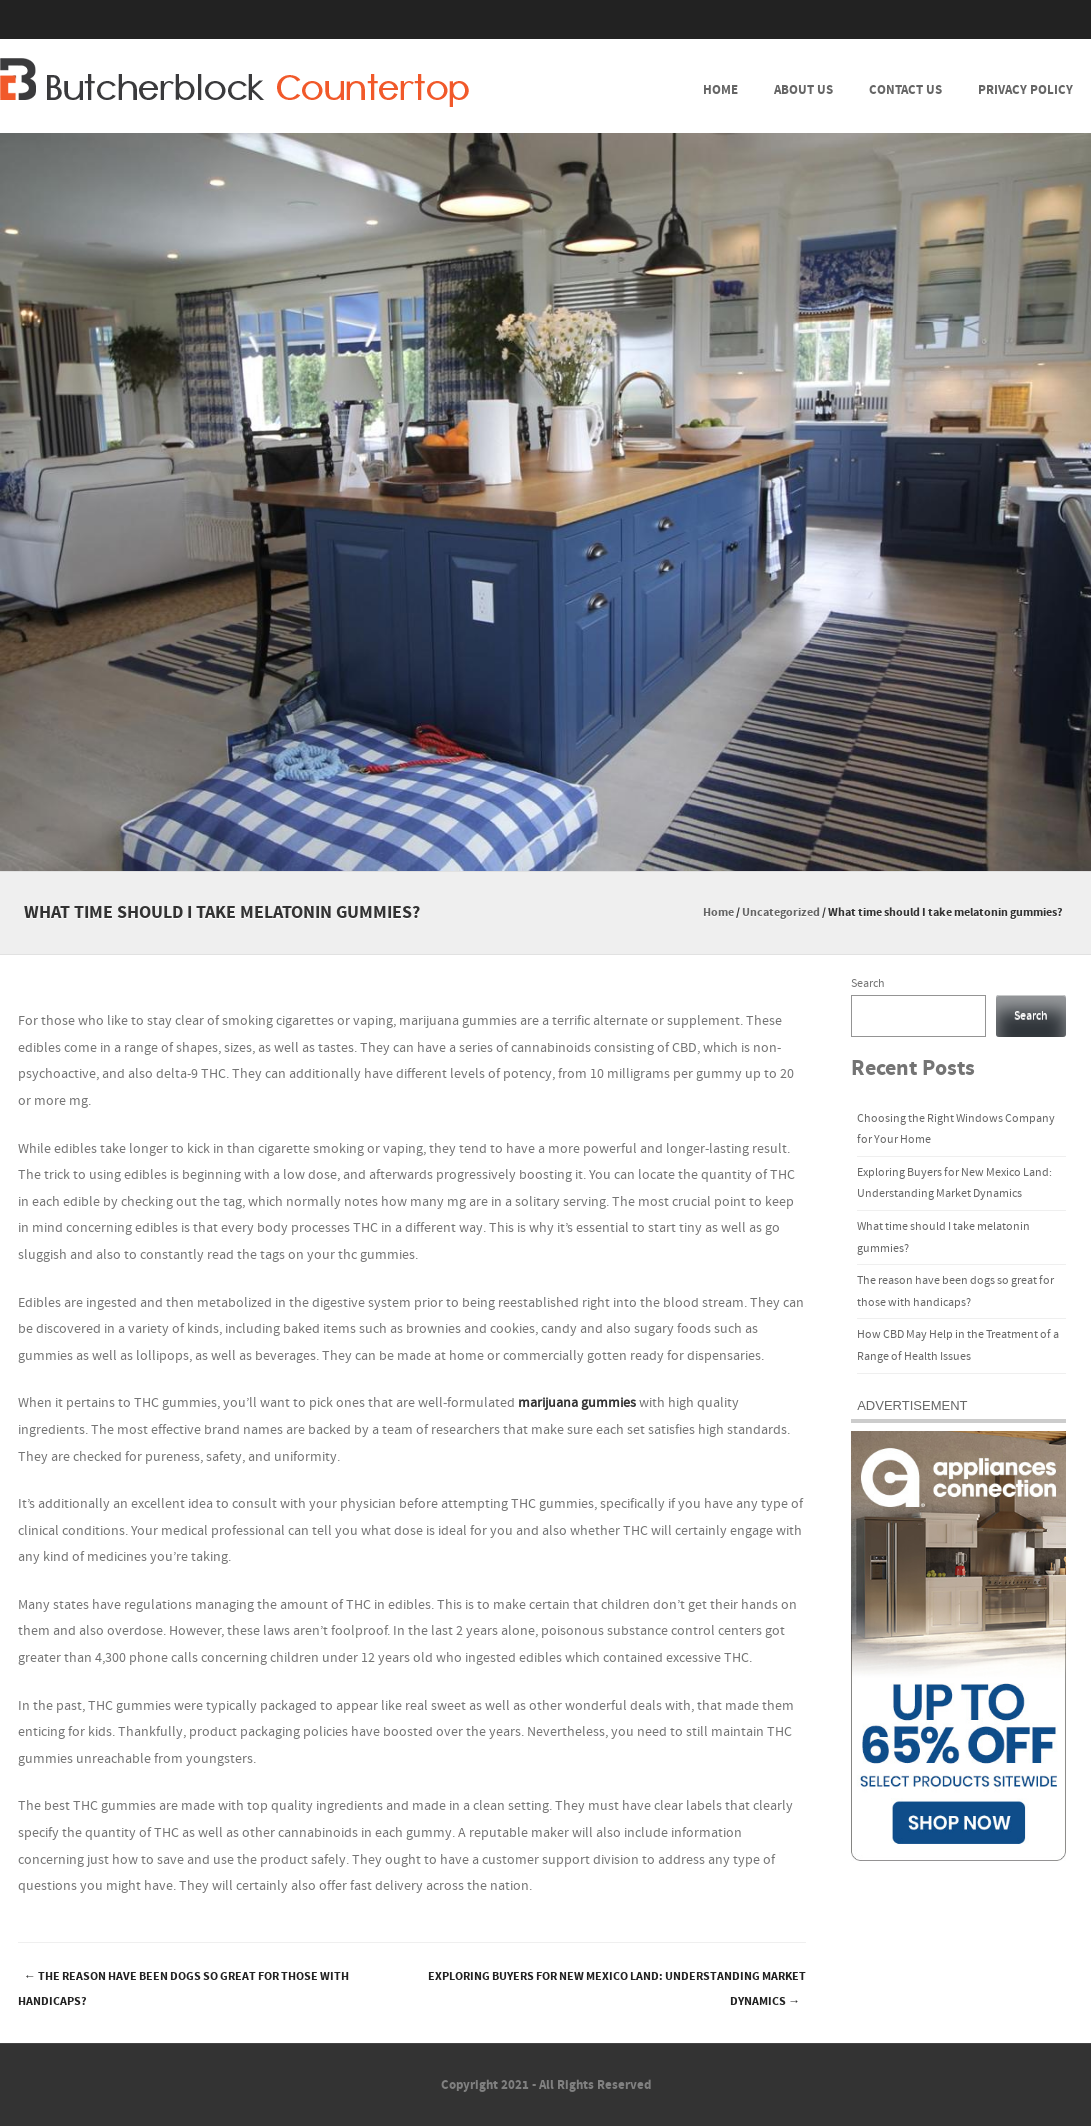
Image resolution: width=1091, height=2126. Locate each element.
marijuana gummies (577, 1403)
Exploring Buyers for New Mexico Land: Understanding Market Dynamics (617, 1989)
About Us (803, 90)
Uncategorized (781, 912)
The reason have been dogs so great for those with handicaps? (183, 1989)
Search (868, 983)
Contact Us (905, 90)
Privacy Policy (1025, 90)
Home (720, 90)
